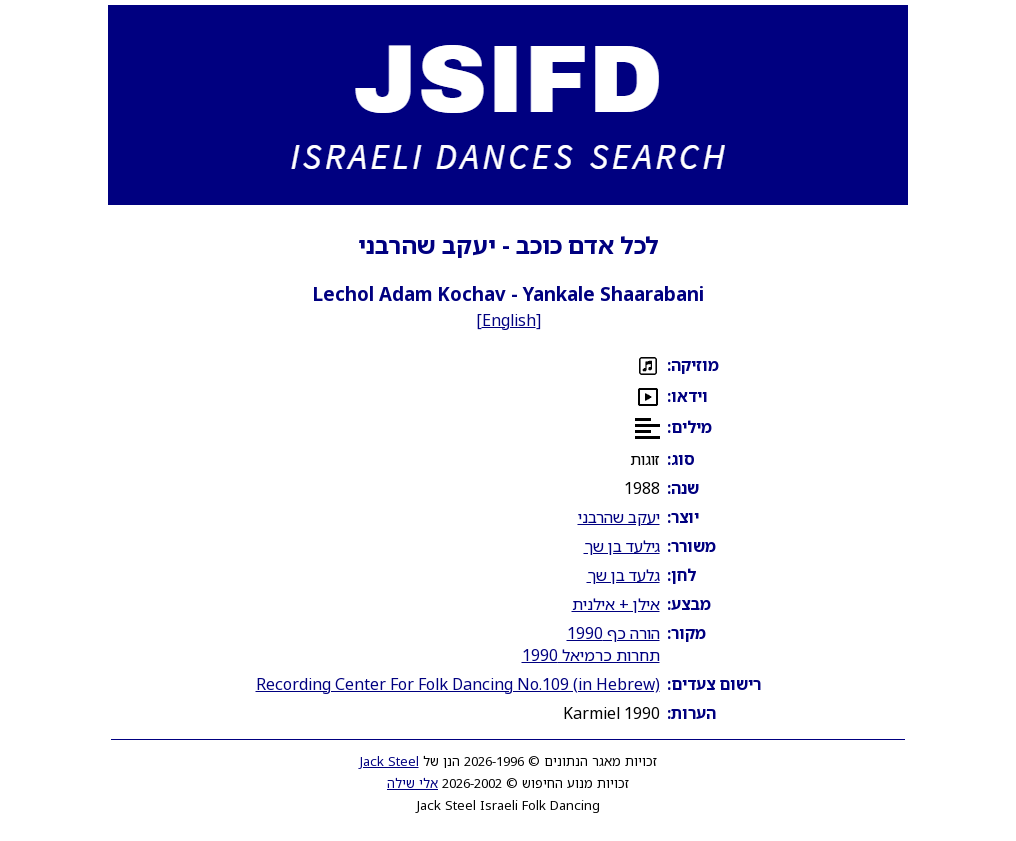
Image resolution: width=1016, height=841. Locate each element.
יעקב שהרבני (619, 517)
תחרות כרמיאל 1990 (591, 655)
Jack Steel (389, 761)
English (509, 320)
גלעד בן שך (623, 575)
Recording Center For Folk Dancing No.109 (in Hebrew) (458, 684)
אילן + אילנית (616, 604)
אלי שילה (412, 783)
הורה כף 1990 (613, 633)
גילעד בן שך (622, 546)
